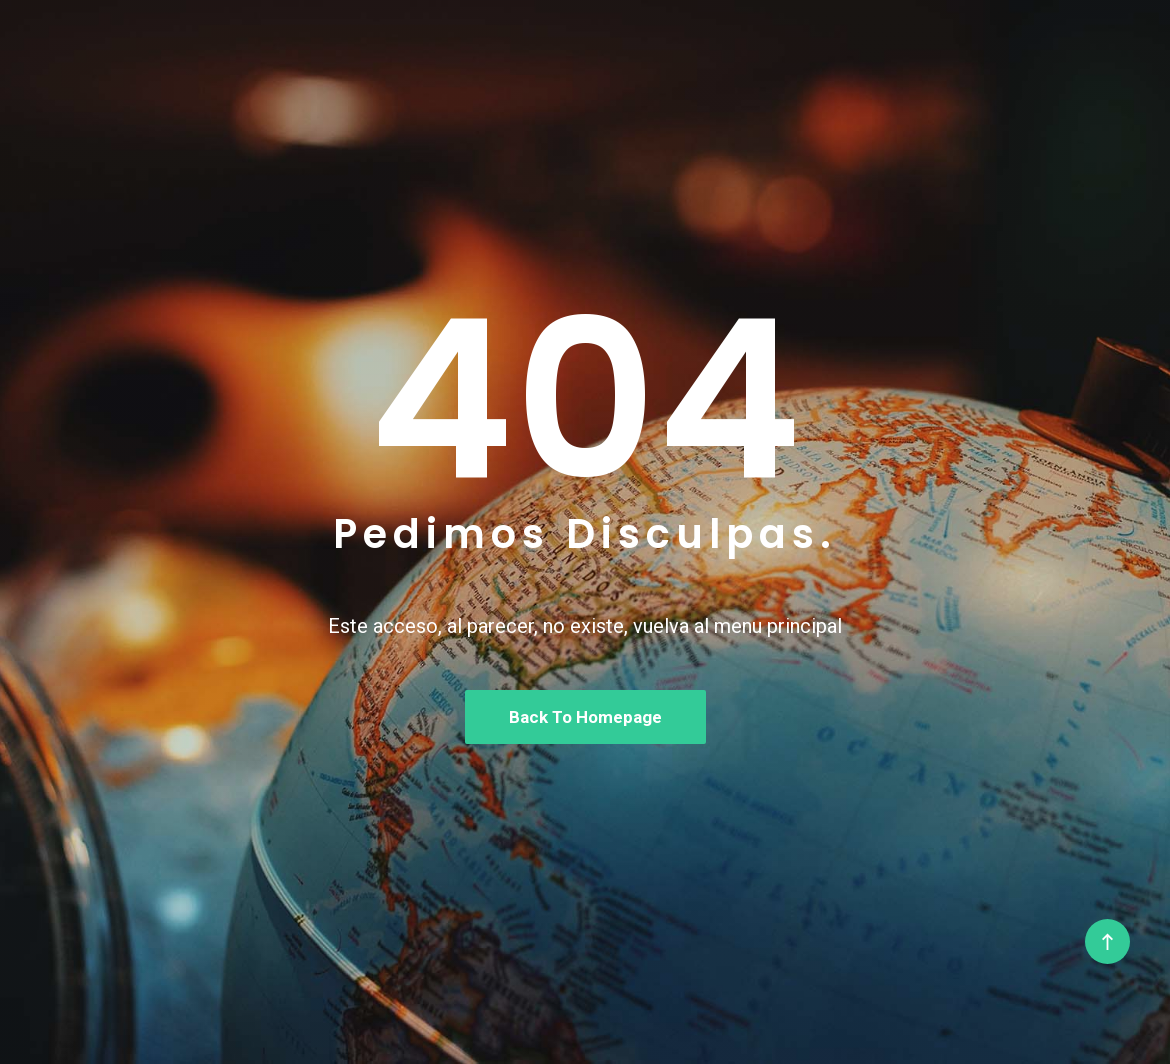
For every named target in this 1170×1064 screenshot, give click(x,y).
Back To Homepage (585, 717)
